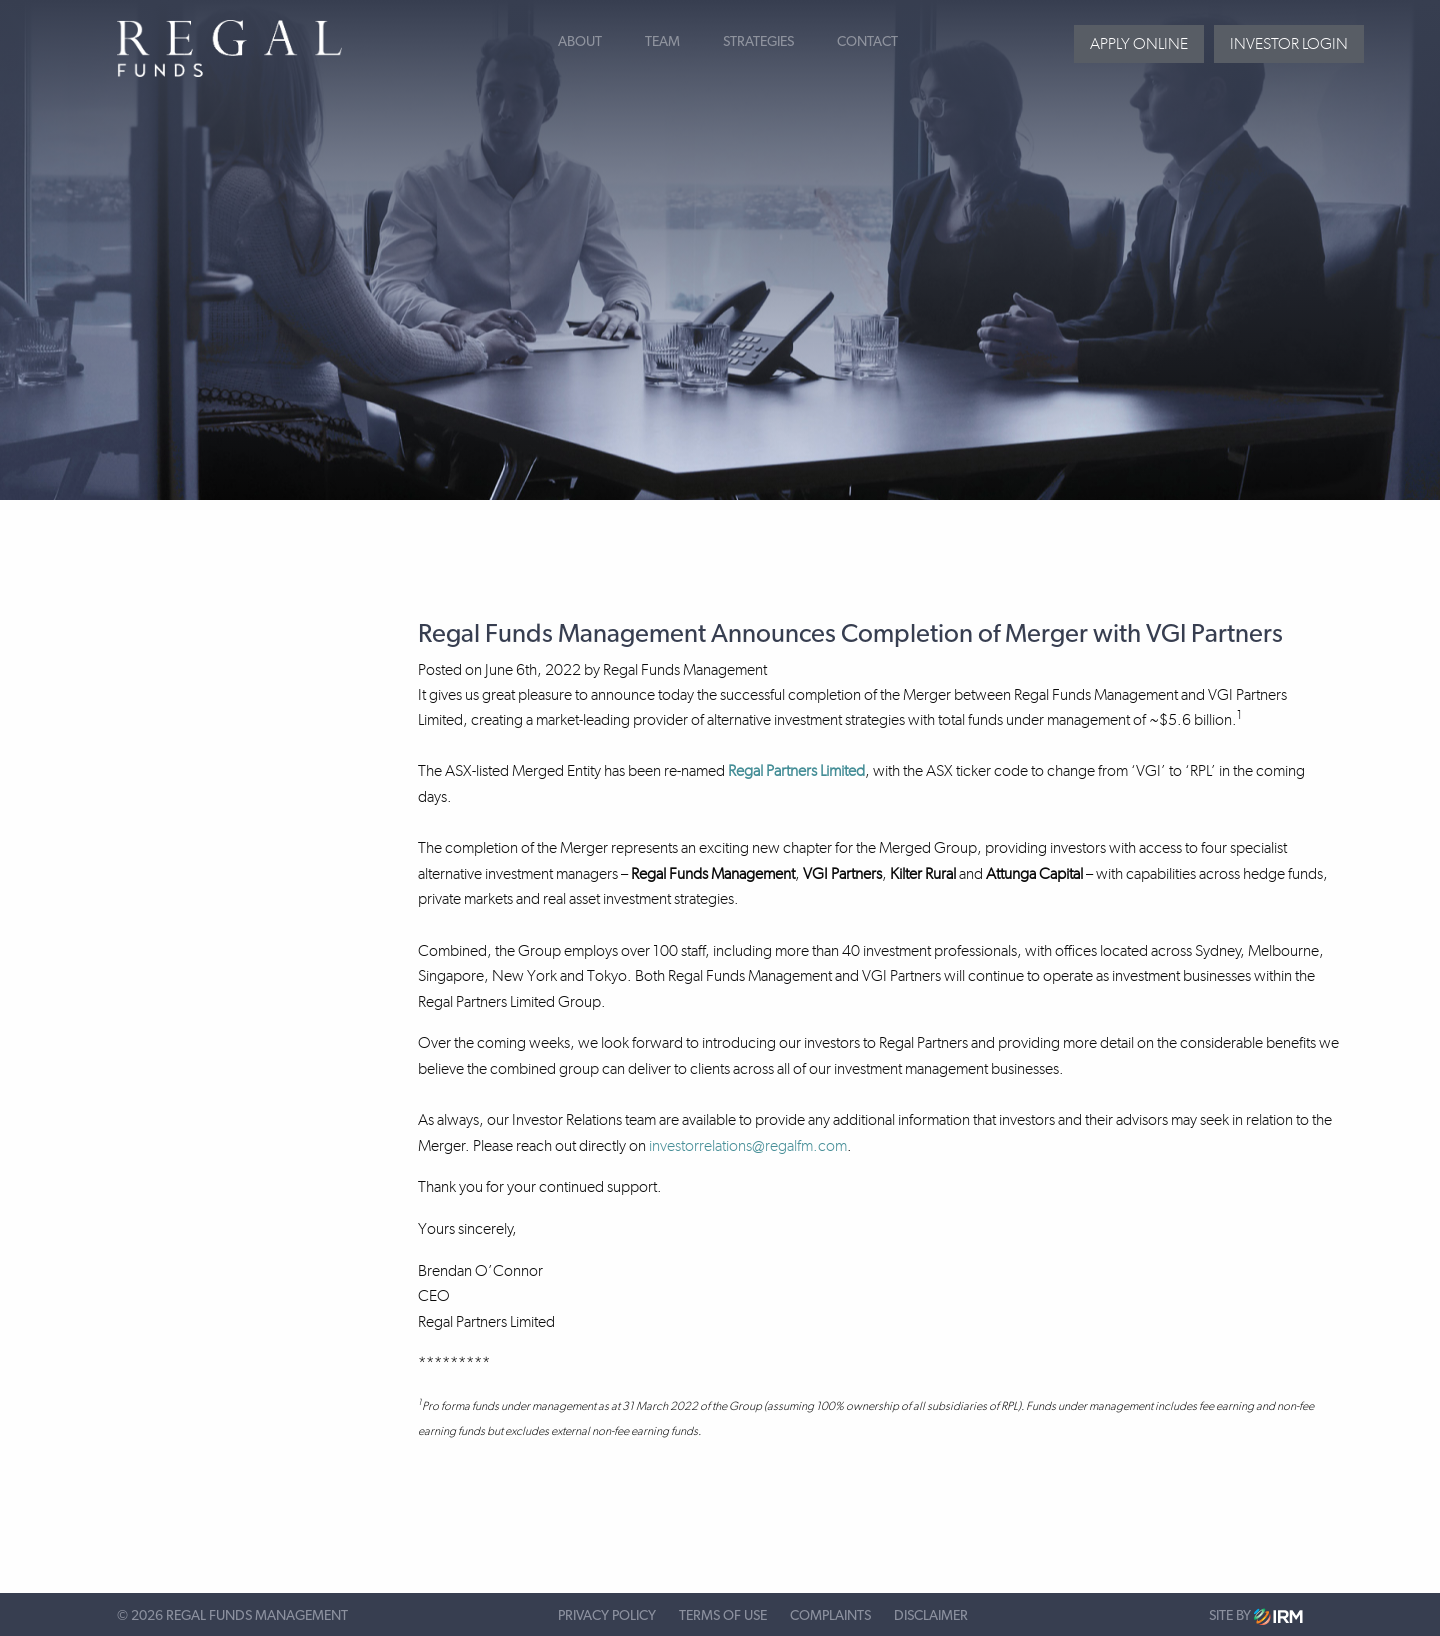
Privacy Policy (607, 1616)
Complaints (830, 1616)
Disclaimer (931, 1616)
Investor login (1289, 43)
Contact (867, 42)
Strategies (758, 42)
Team (662, 42)
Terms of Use (723, 1616)
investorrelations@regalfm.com (748, 1145)
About (580, 42)
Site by (1256, 1616)
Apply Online (1139, 43)
